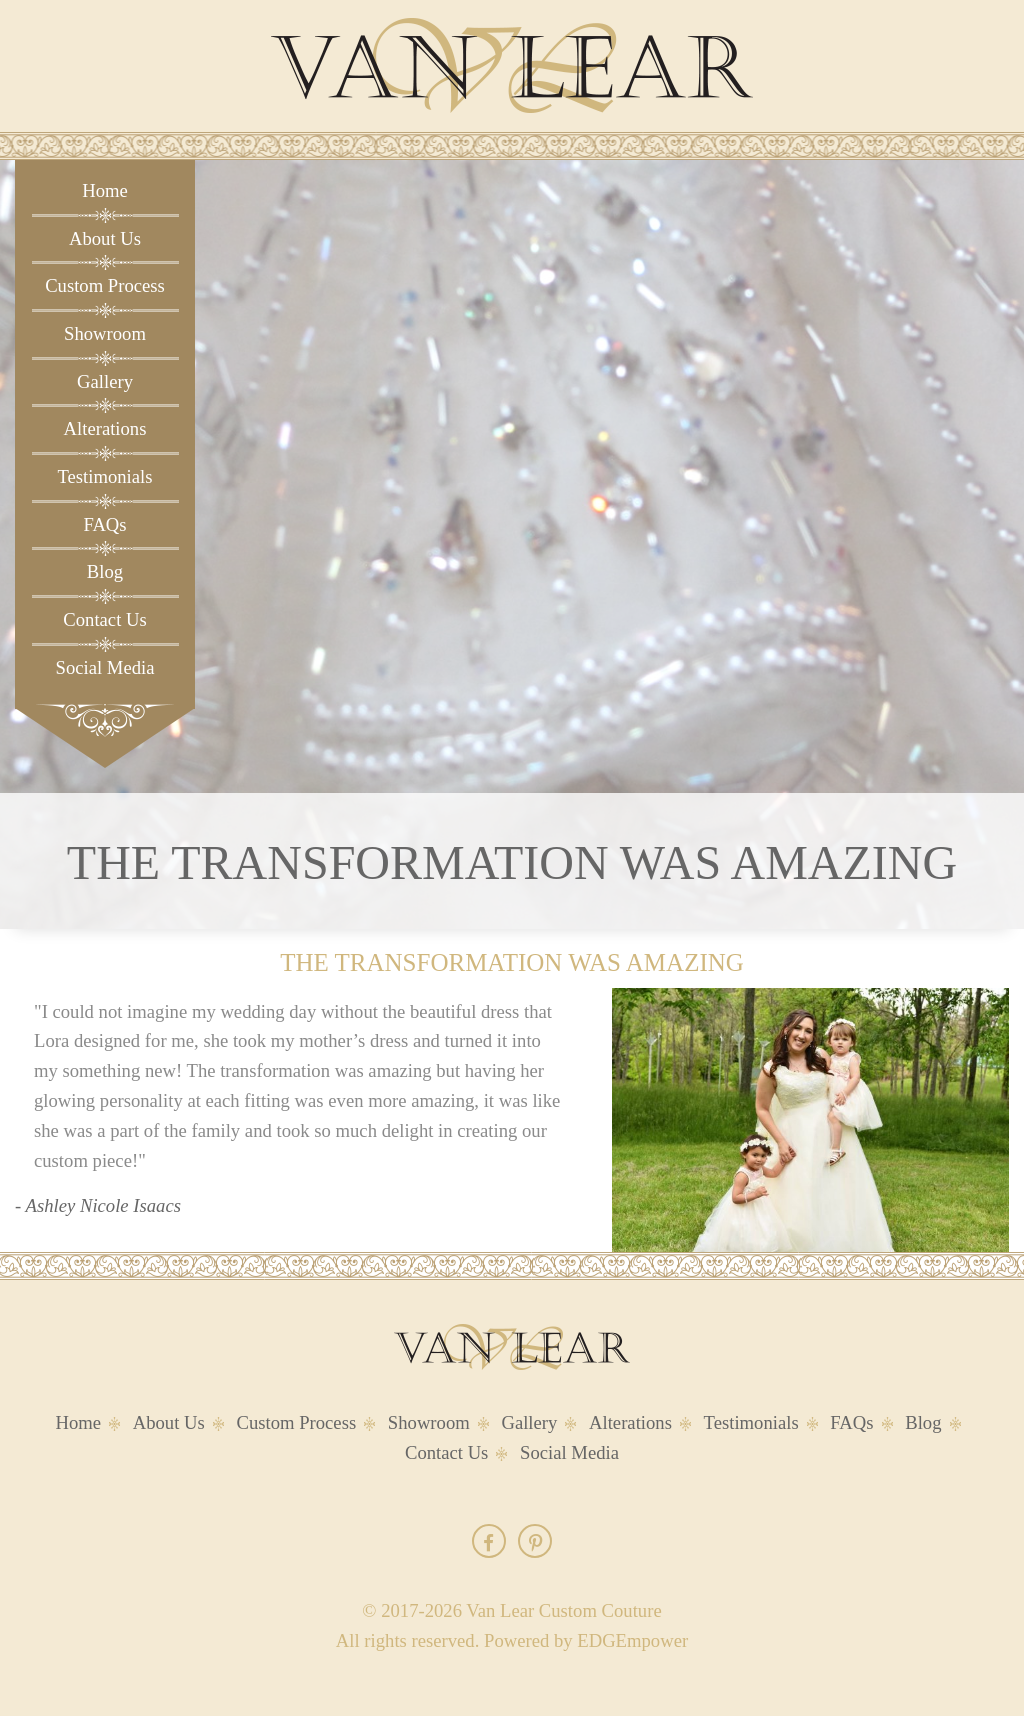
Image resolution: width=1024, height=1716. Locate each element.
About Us (105, 238)
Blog (105, 571)
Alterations (105, 428)
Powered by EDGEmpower (586, 1640)
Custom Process (105, 285)
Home (105, 190)
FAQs (104, 524)
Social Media (105, 667)
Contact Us (104, 619)
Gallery (105, 381)
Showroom (105, 333)
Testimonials (104, 476)
